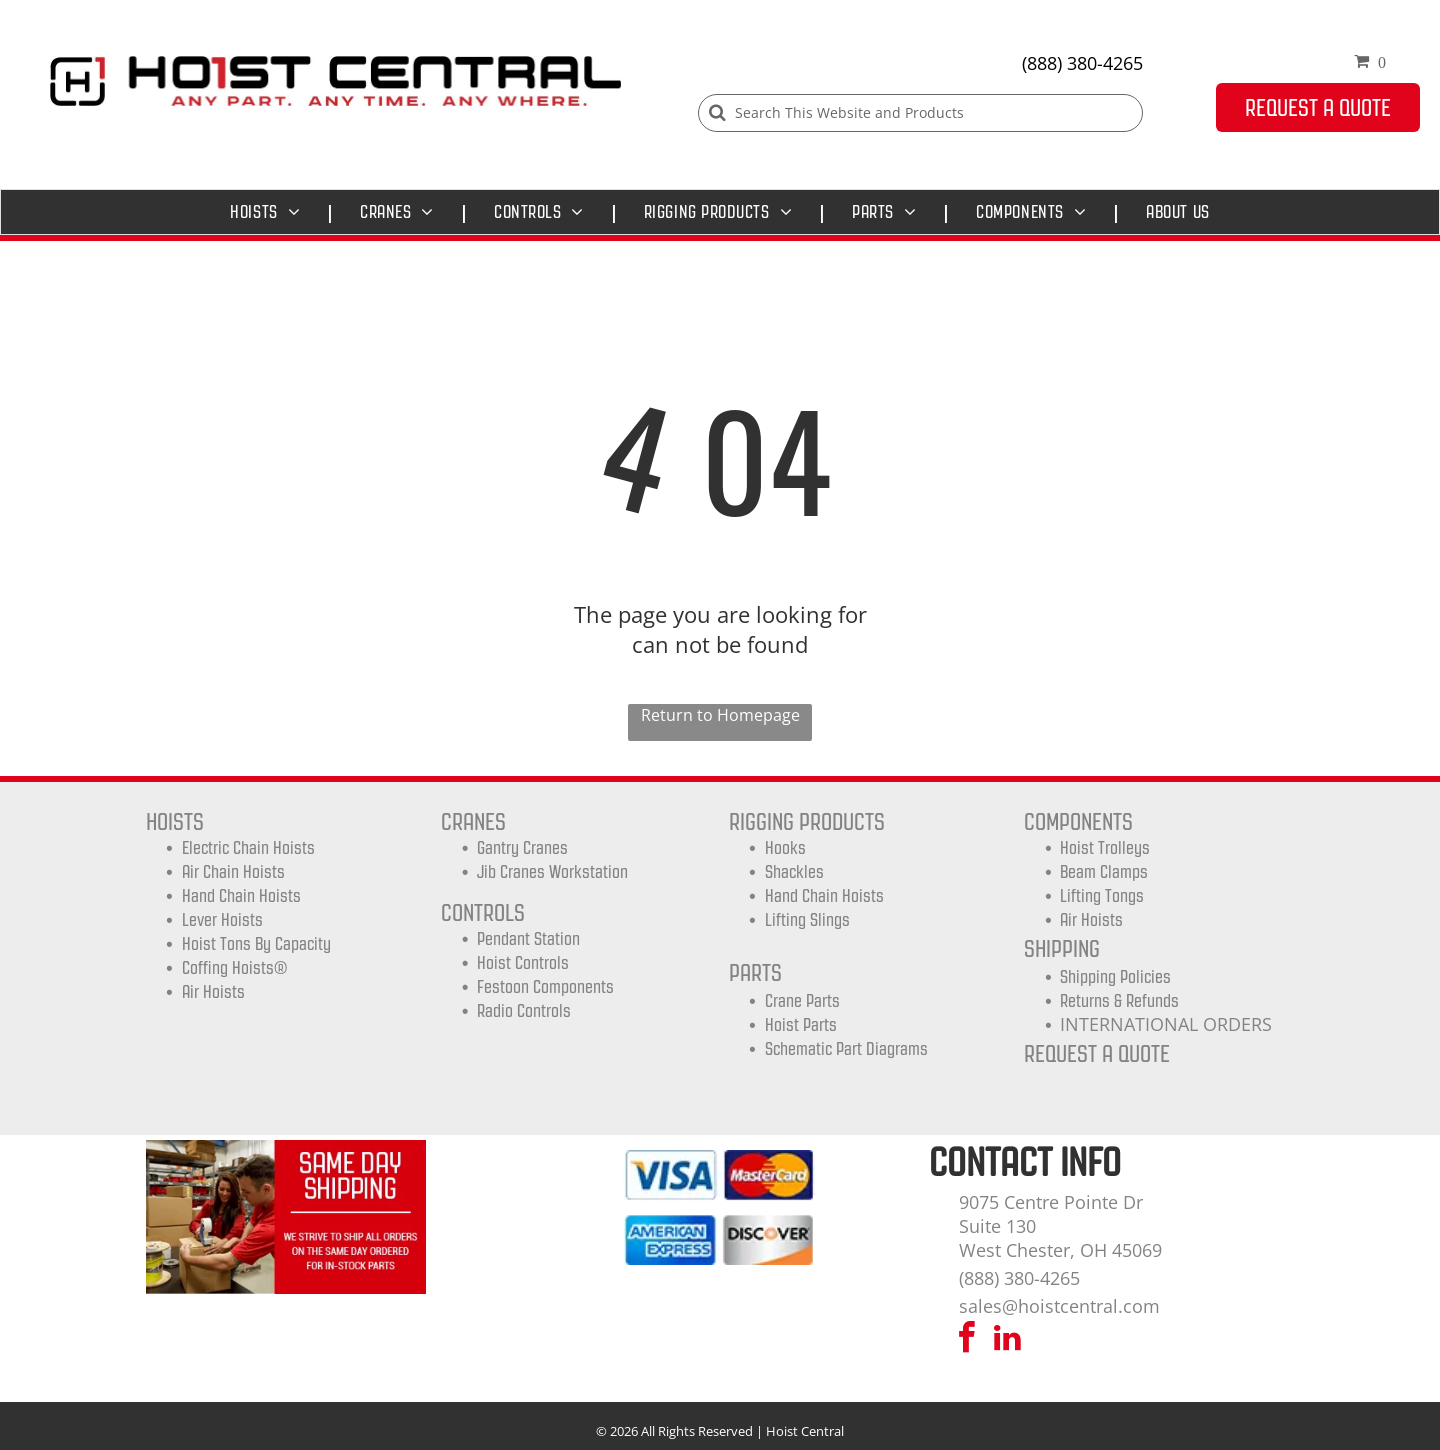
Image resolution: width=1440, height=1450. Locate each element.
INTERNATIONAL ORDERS (1166, 1024)
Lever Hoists (222, 920)
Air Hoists (213, 992)
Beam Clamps (1104, 872)
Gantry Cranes (522, 848)
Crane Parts (802, 1001)
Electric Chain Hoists (248, 848)
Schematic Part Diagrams (846, 1049)
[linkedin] (1008, 1340)
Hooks (785, 848)
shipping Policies (1115, 977)
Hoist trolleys (1105, 848)
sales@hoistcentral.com (1059, 1306)
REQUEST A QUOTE (1097, 1053)
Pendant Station (528, 939)
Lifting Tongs (1102, 896)
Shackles (794, 872)
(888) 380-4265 (1082, 63)
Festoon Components (545, 987)
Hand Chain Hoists (241, 896)
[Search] (921, 113)
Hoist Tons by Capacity (256, 944)
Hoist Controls (523, 963)
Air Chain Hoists (233, 872)
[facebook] (967, 1340)
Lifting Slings (807, 920)
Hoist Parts (801, 1025)
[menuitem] (270, 212)
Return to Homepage (720, 715)
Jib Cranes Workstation (552, 872)
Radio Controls (524, 1011)
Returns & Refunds (1119, 1001)
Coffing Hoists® (234, 968)
